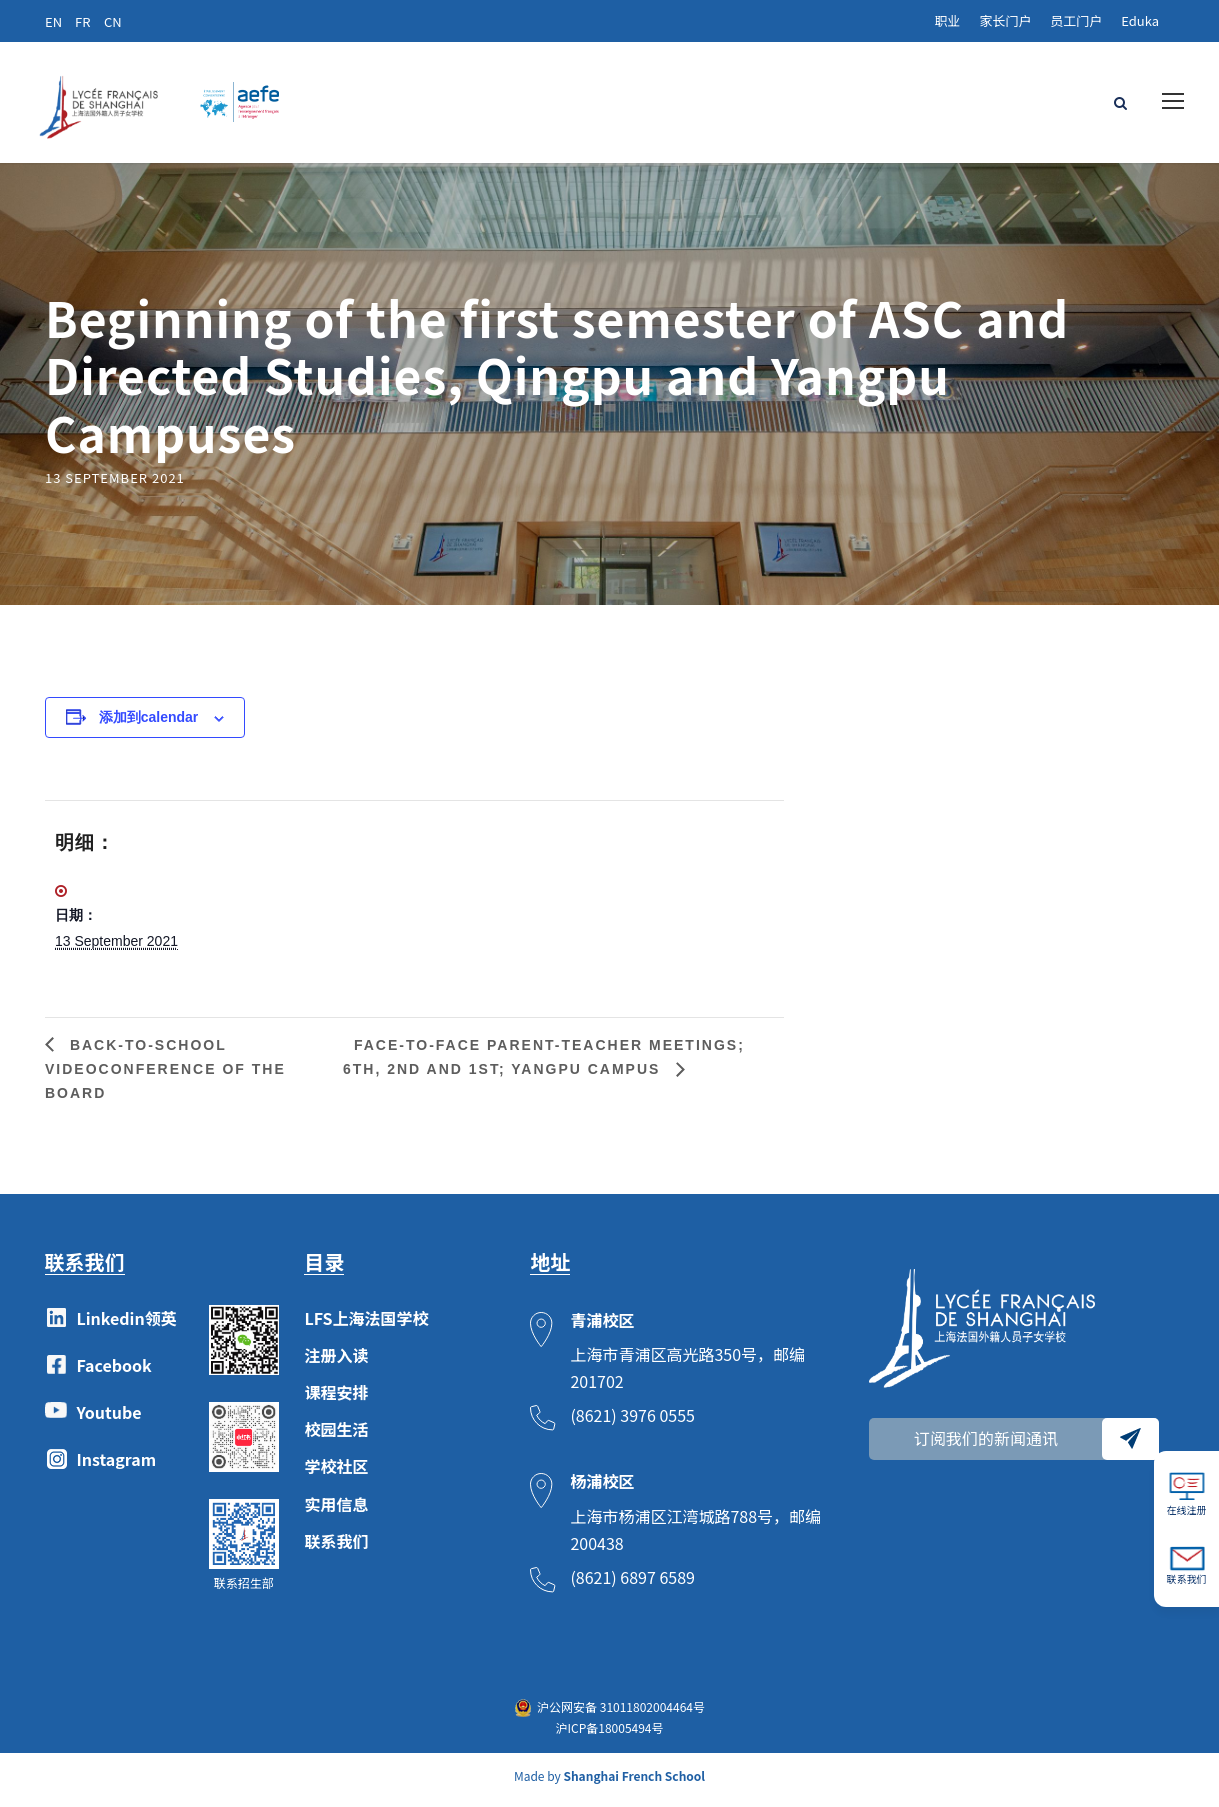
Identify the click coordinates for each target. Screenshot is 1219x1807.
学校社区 (336, 1474)
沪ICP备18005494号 (609, 1734)
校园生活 (336, 1437)
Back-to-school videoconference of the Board (165, 1076)
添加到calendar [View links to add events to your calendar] (149, 725)
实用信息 (336, 1511)
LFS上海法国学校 (366, 1325)
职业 (947, 20)
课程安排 (336, 1399)
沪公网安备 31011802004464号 (621, 1714)
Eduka (1140, 20)
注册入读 (336, 1362)
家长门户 (1005, 20)
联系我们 (336, 1548)
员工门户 (1076, 20)
